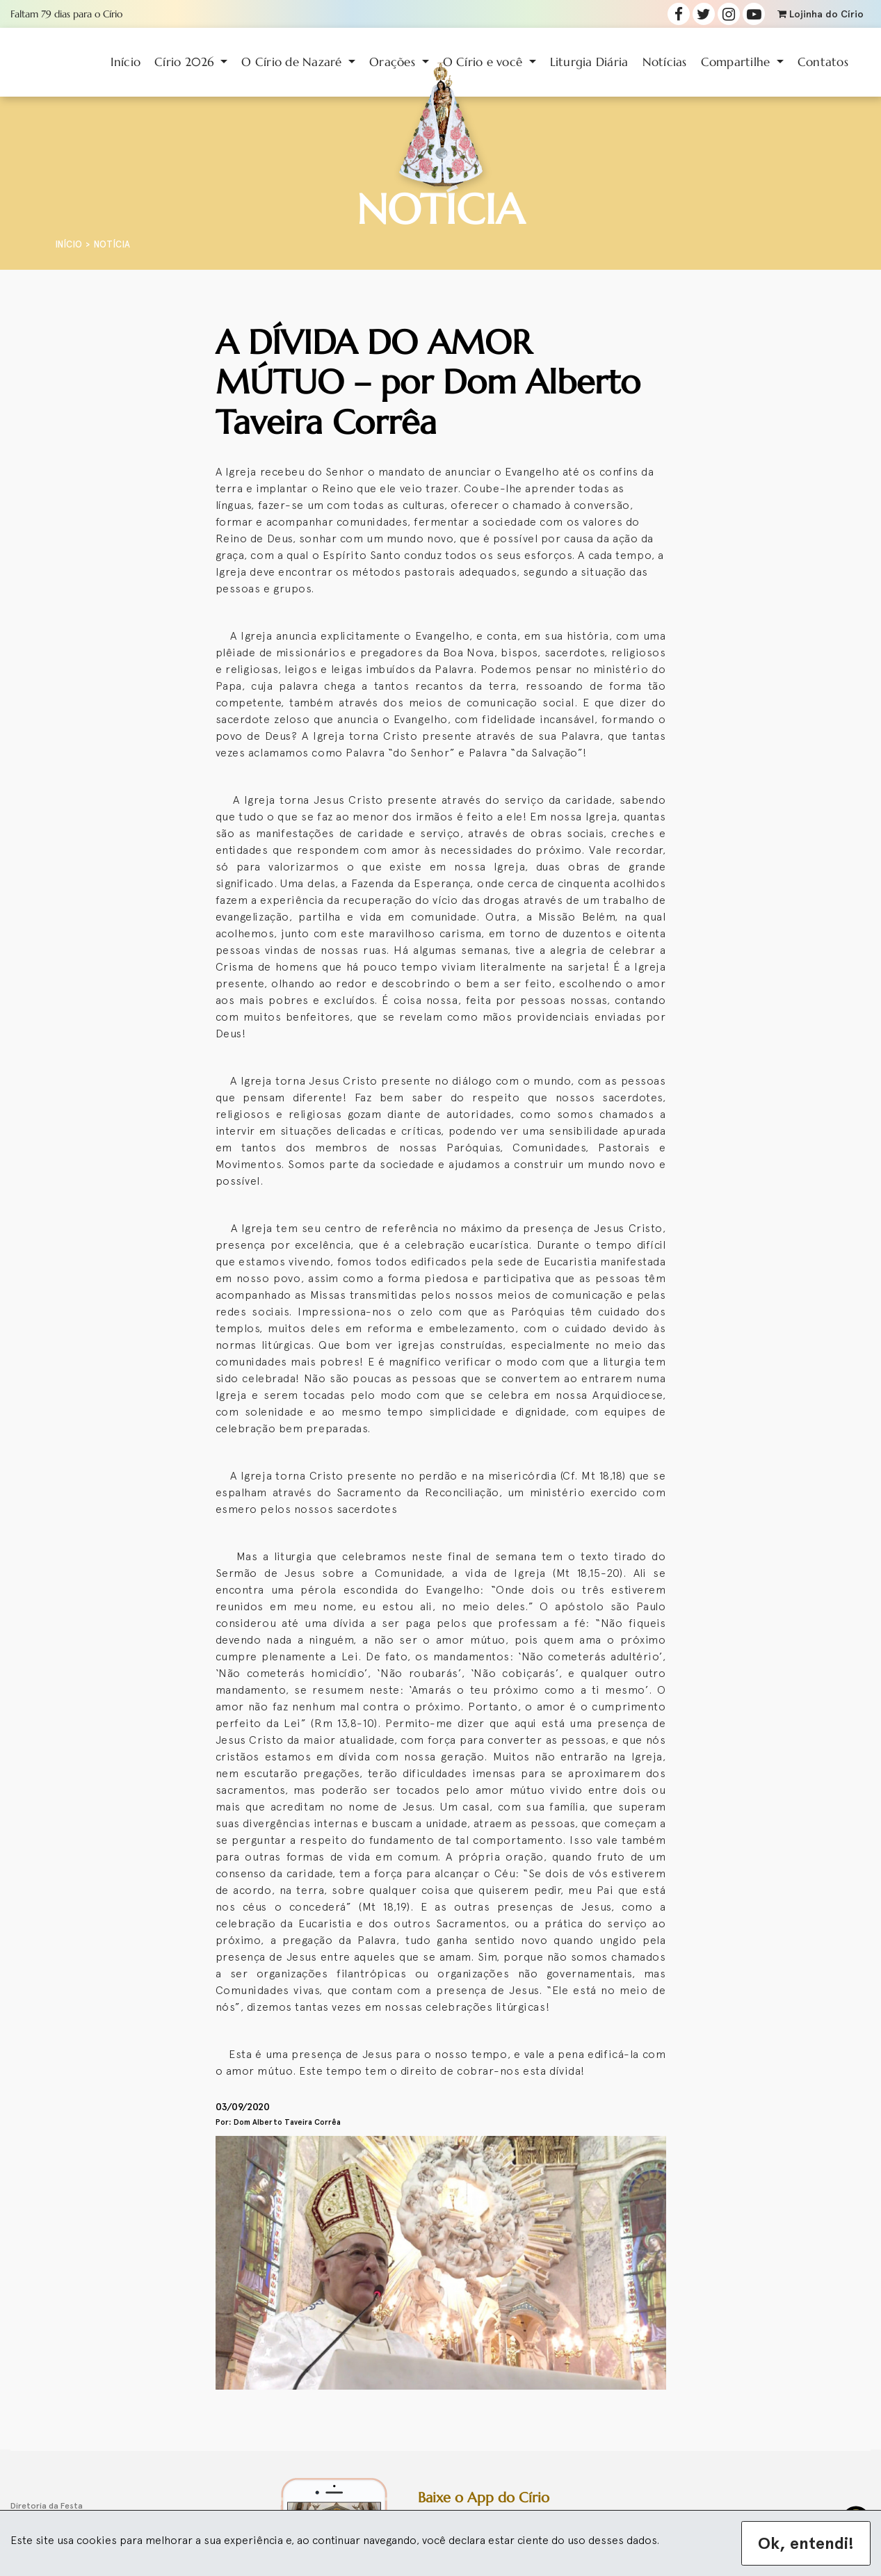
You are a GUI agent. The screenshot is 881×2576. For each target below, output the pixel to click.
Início (126, 62)
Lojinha (820, 14)
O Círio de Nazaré (293, 62)
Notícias (664, 62)
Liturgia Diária (589, 62)
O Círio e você (484, 62)
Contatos (823, 62)
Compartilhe (737, 62)
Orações (394, 62)
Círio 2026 (186, 62)
